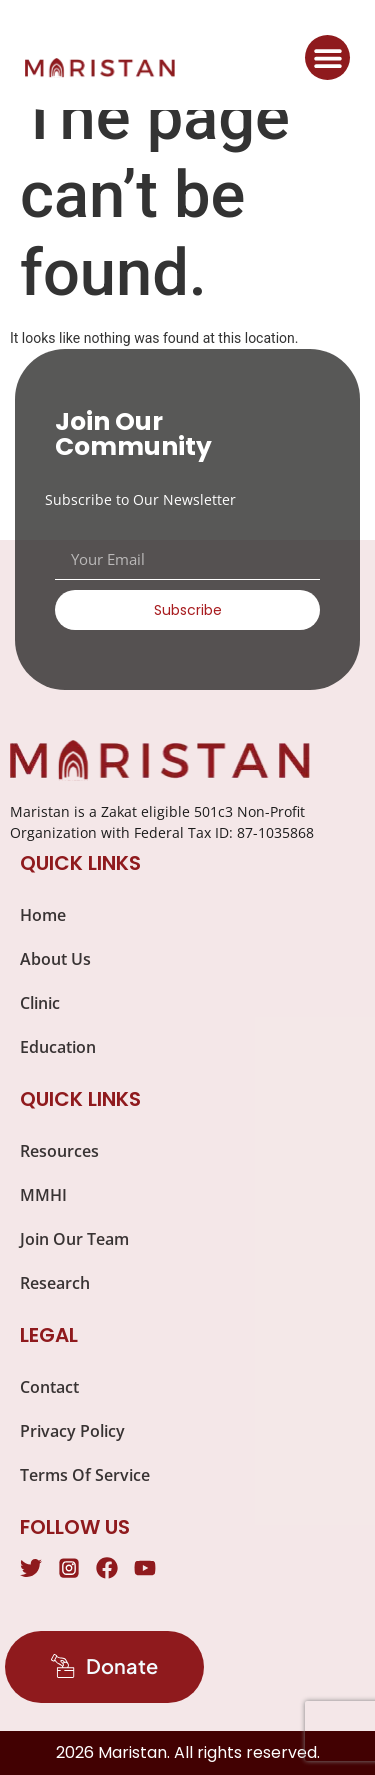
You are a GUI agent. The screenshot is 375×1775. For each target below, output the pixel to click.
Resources (59, 1151)
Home (43, 915)
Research (55, 1283)
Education (58, 1047)
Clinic (40, 1003)
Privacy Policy (72, 1431)
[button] (327, 57)
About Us (55, 959)
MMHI (43, 1195)
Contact (49, 1387)
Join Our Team (74, 1239)
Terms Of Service (85, 1475)
